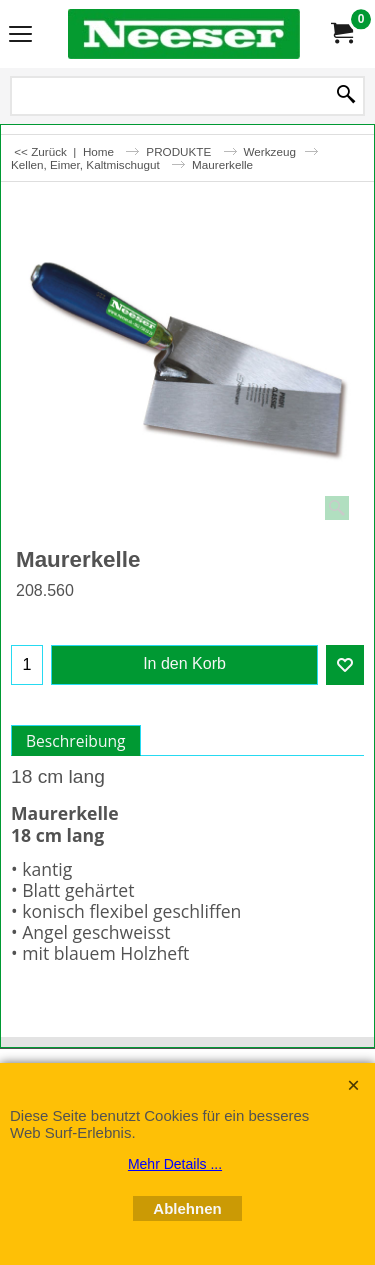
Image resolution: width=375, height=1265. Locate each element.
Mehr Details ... (175, 1164)
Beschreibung (76, 741)
